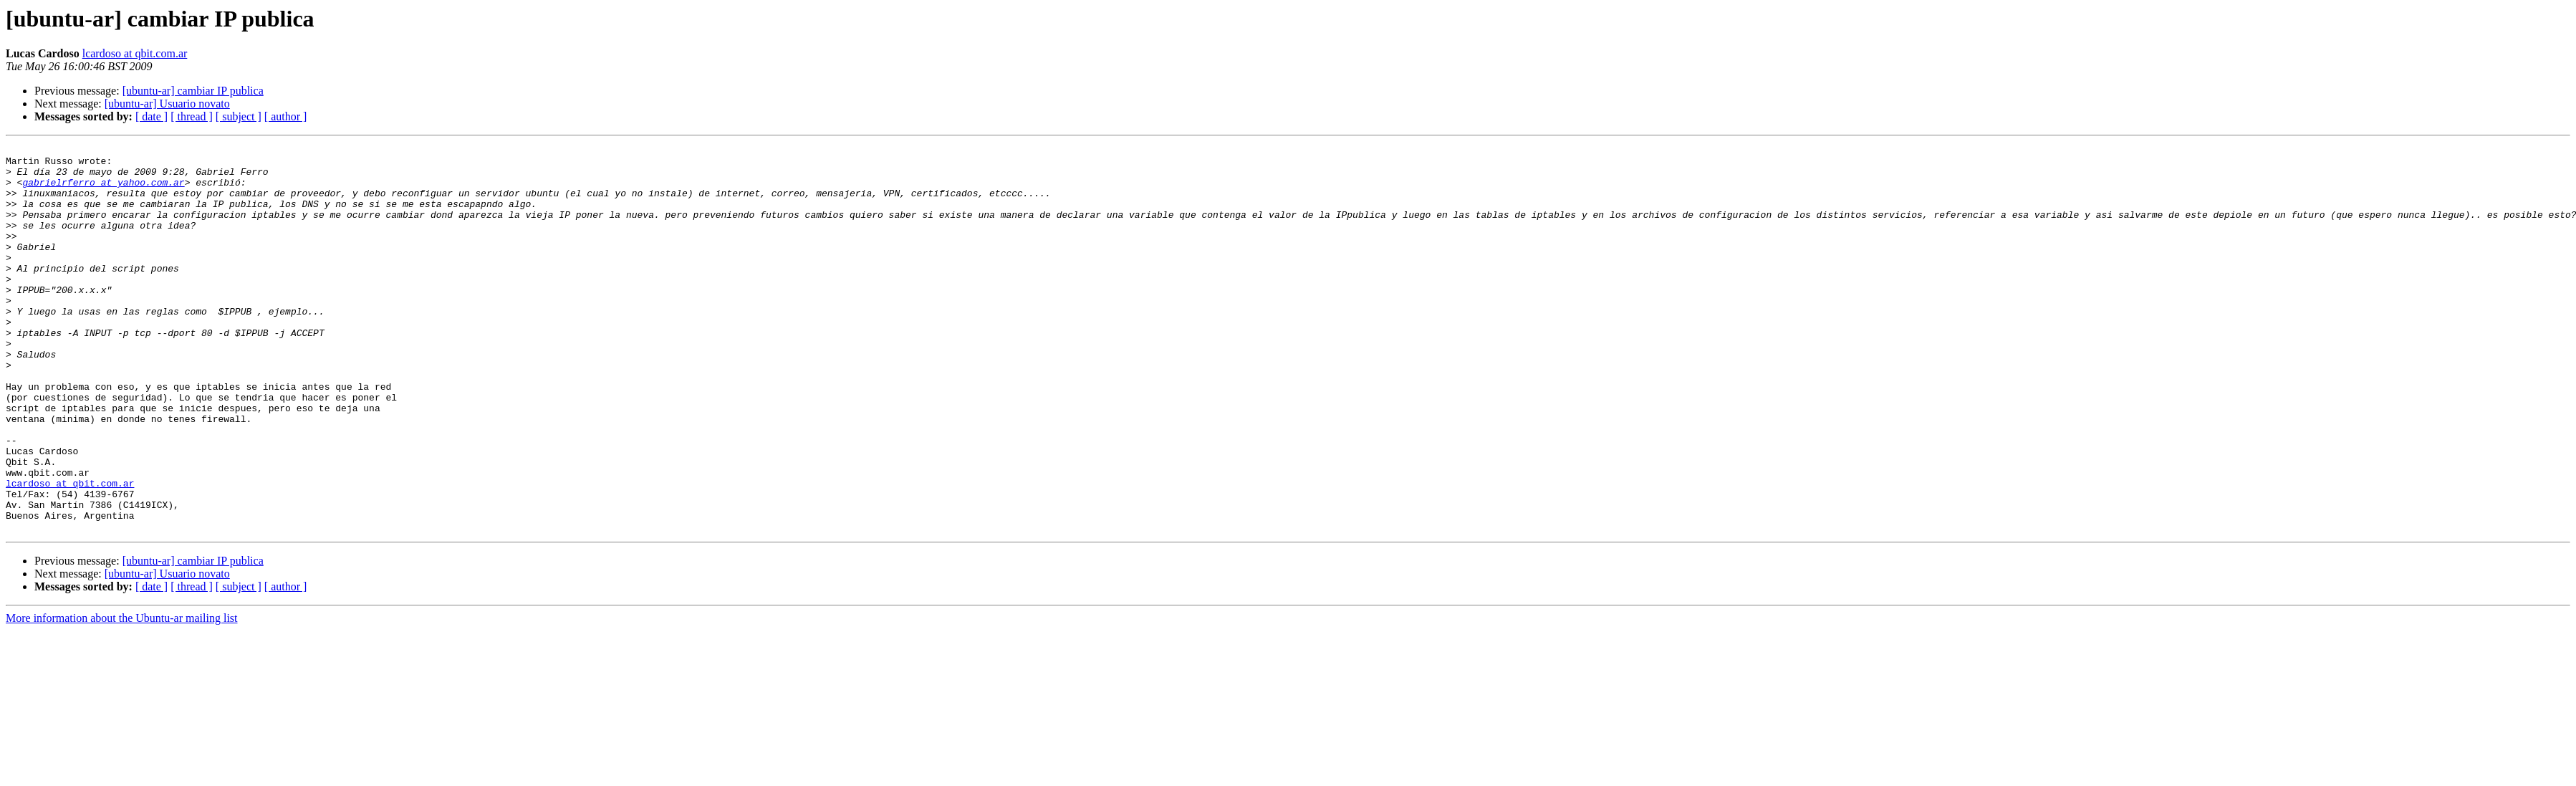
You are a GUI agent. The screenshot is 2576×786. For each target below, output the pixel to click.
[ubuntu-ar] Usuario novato (167, 103)
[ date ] (151, 116)
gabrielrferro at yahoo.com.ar (103, 190)
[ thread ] (191, 116)
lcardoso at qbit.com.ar (135, 53)
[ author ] (285, 116)
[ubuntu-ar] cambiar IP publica (193, 91)
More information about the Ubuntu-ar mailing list (122, 695)
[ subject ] (238, 116)
